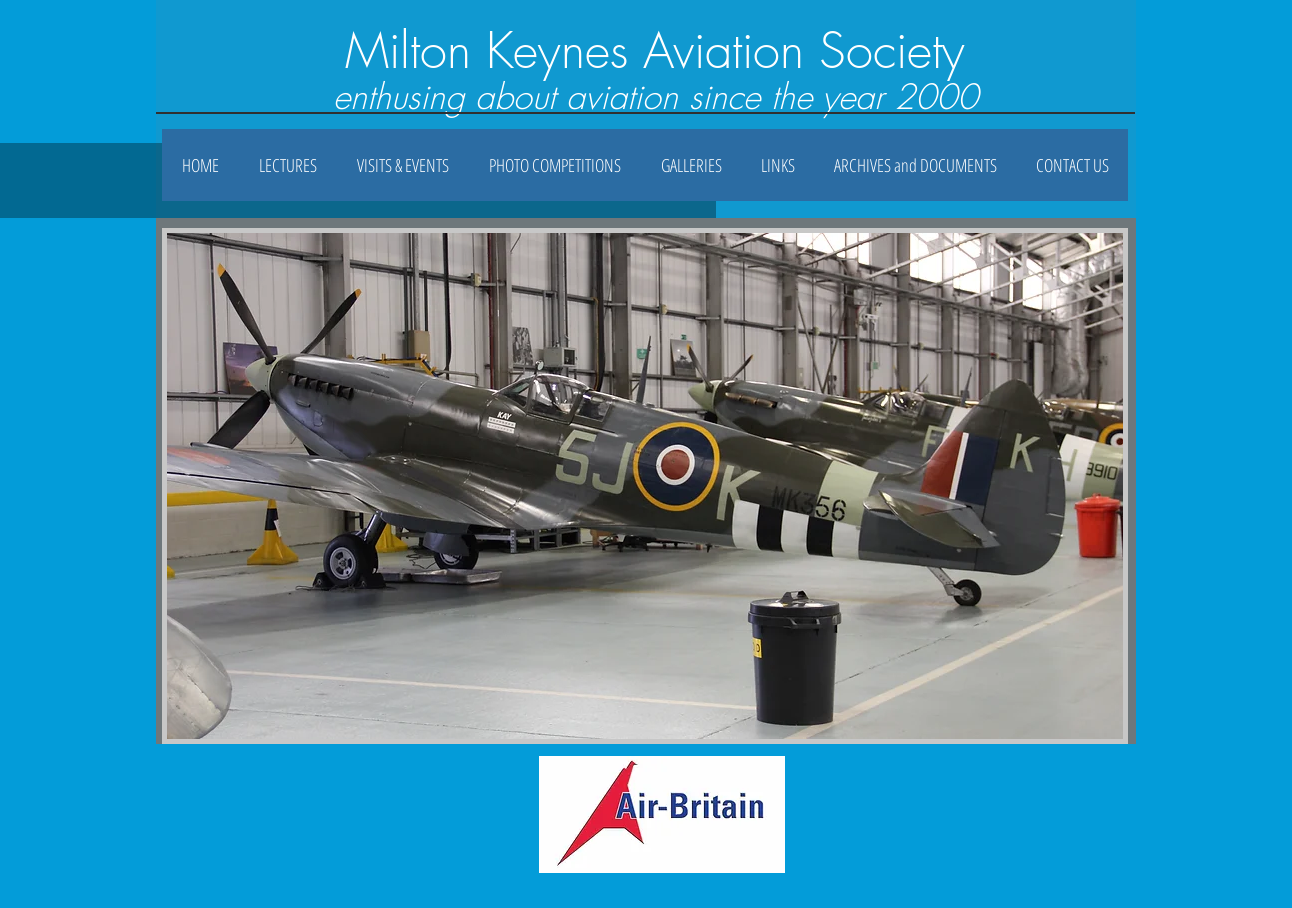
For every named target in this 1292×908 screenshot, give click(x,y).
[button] (691, 165)
